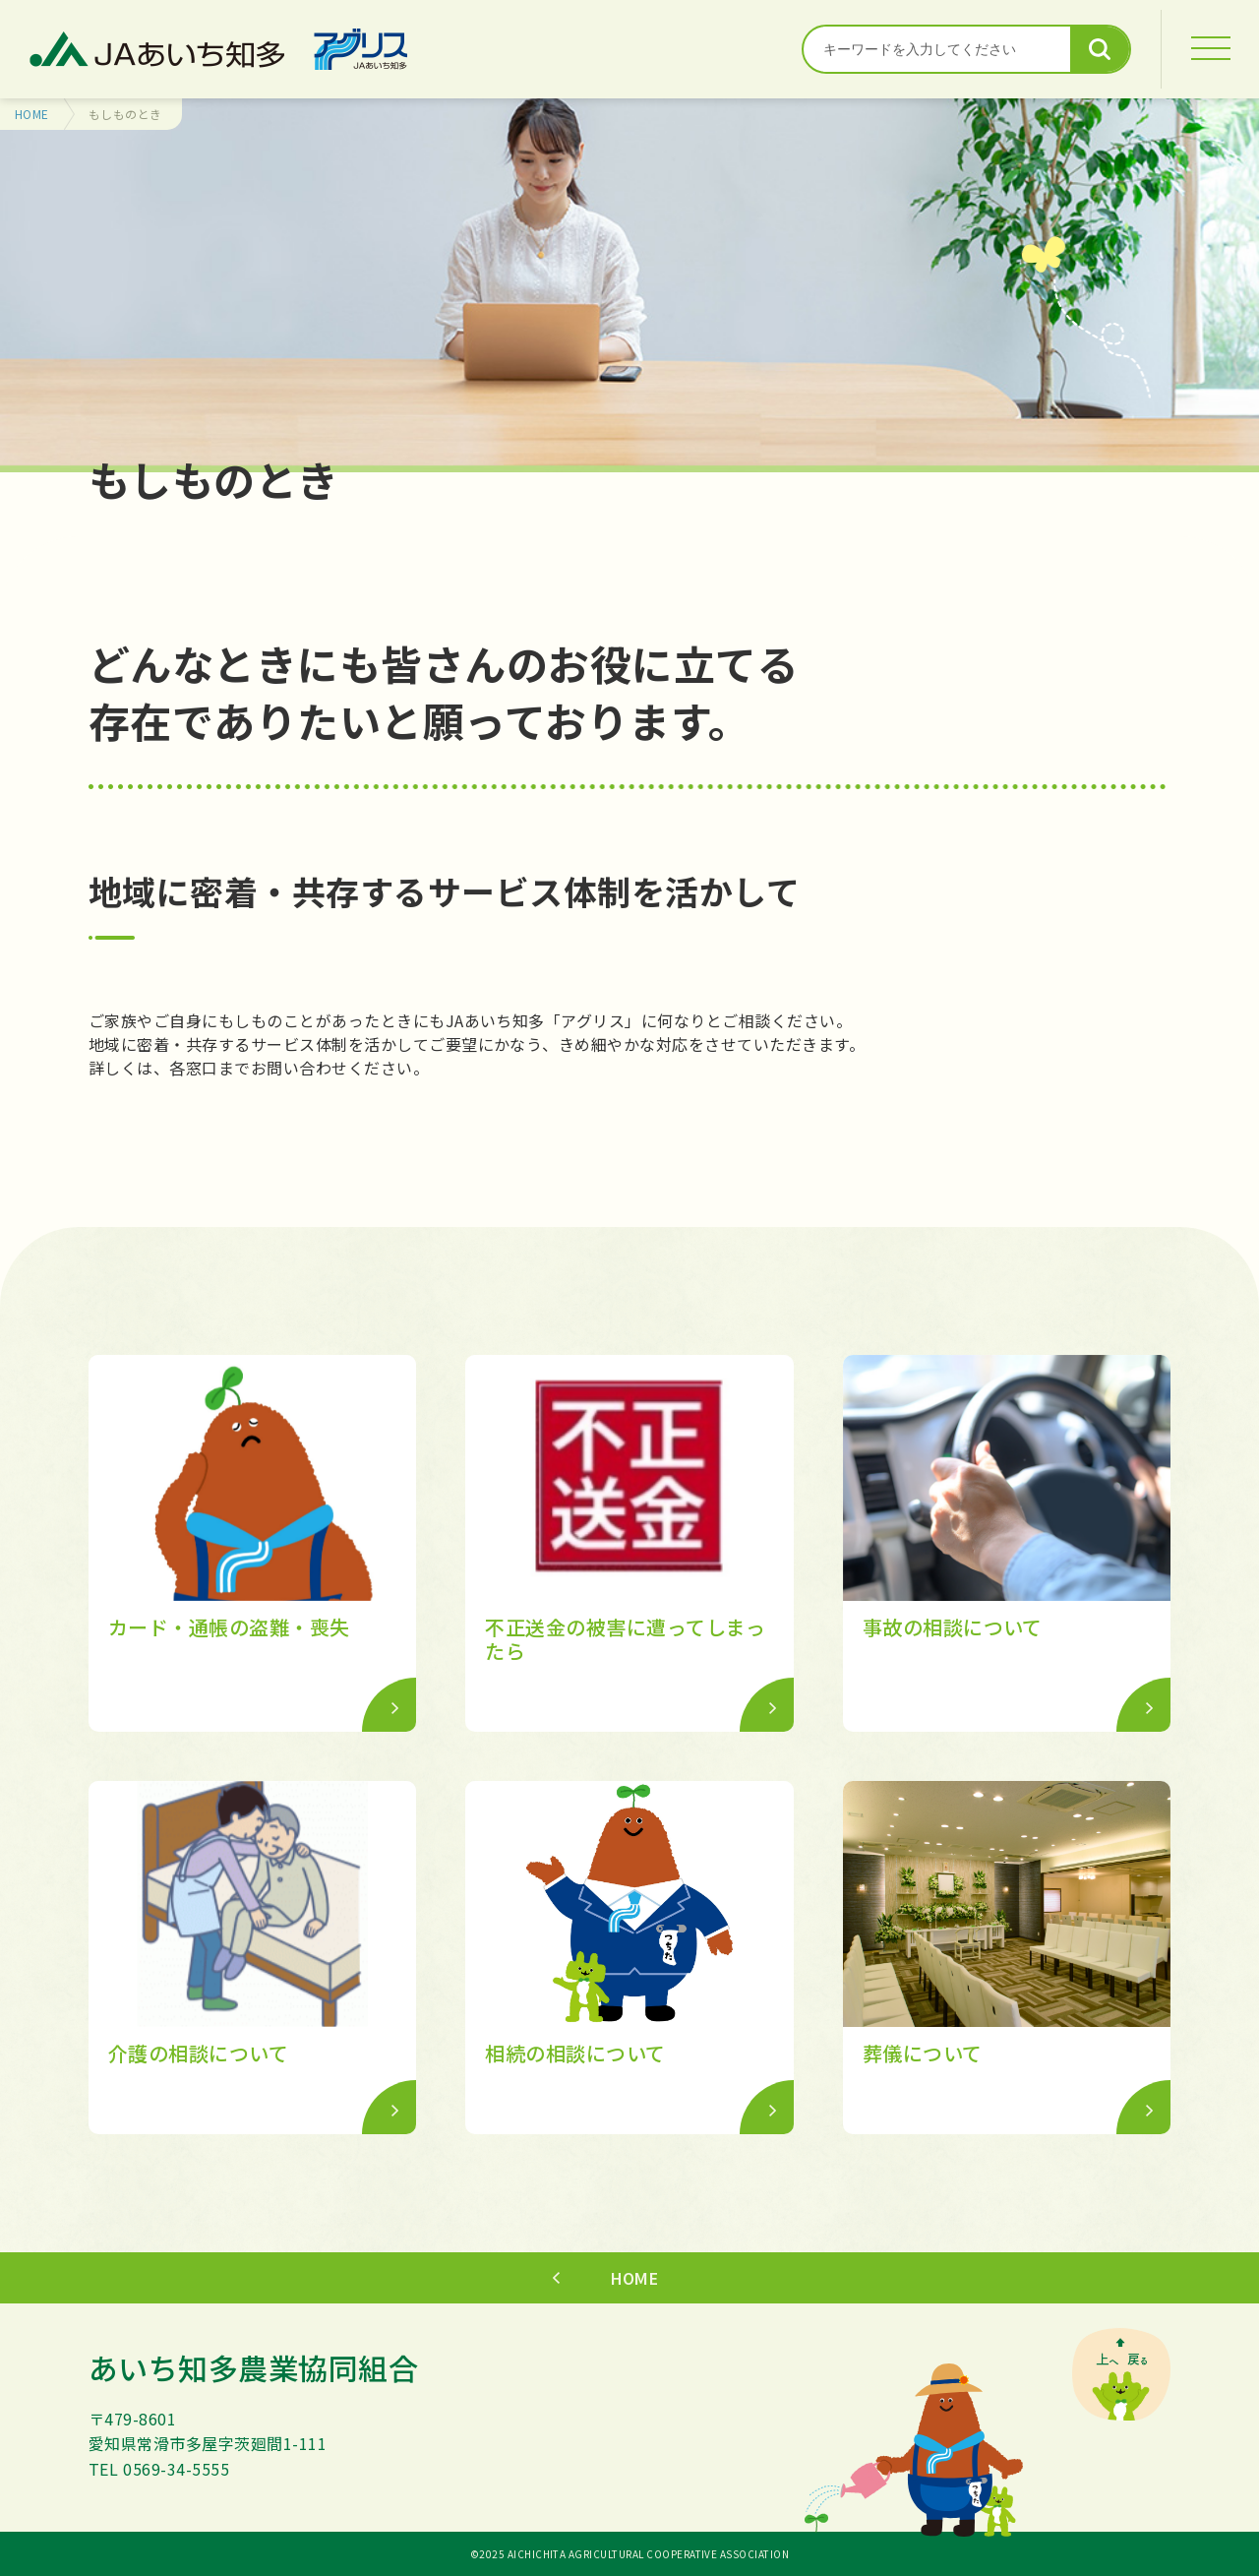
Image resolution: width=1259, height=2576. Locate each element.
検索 (1099, 49)
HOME (32, 113)
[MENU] (1210, 49)
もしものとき (125, 113)
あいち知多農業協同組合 (253, 2367)
